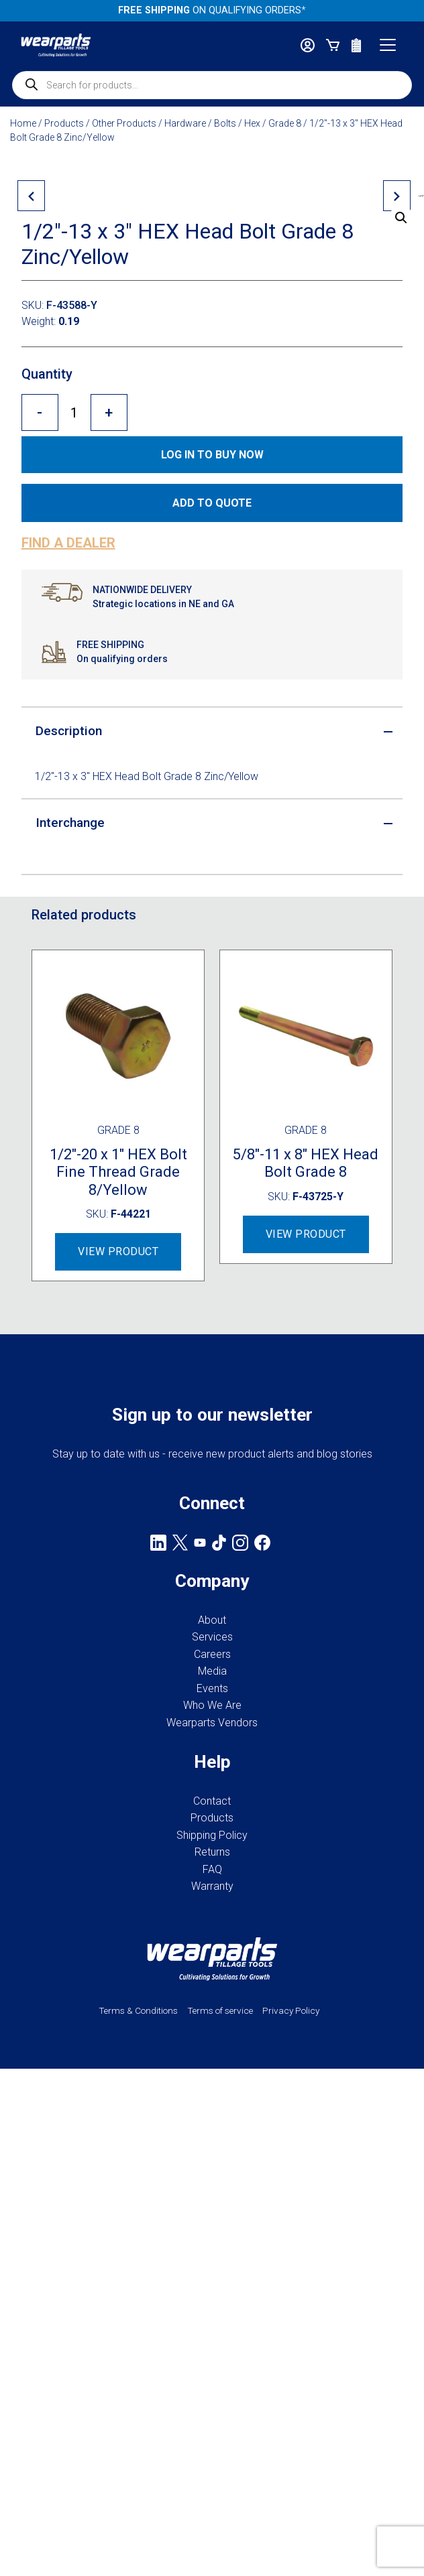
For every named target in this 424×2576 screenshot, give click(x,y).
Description (69, 1152)
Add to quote (212, 924)
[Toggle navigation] (387, 44)
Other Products (124, 123)
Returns (212, 2273)
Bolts (225, 123)
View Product (118, 1673)
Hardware (185, 123)
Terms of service (220, 2432)
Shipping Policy (212, 2256)
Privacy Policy (290, 2432)
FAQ (212, 2290)
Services (212, 2058)
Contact (212, 2222)
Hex (252, 123)
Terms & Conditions (138, 2432)
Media (212, 2092)
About (212, 2041)
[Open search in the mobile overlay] (212, 85)
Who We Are (212, 2126)
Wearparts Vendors (212, 2144)
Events (212, 2110)
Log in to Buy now (212, 876)
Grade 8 (284, 123)
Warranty (212, 2307)
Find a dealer (68, 964)
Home (23, 123)
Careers (212, 2075)
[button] (401, 218)
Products (64, 123)
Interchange (70, 1244)
